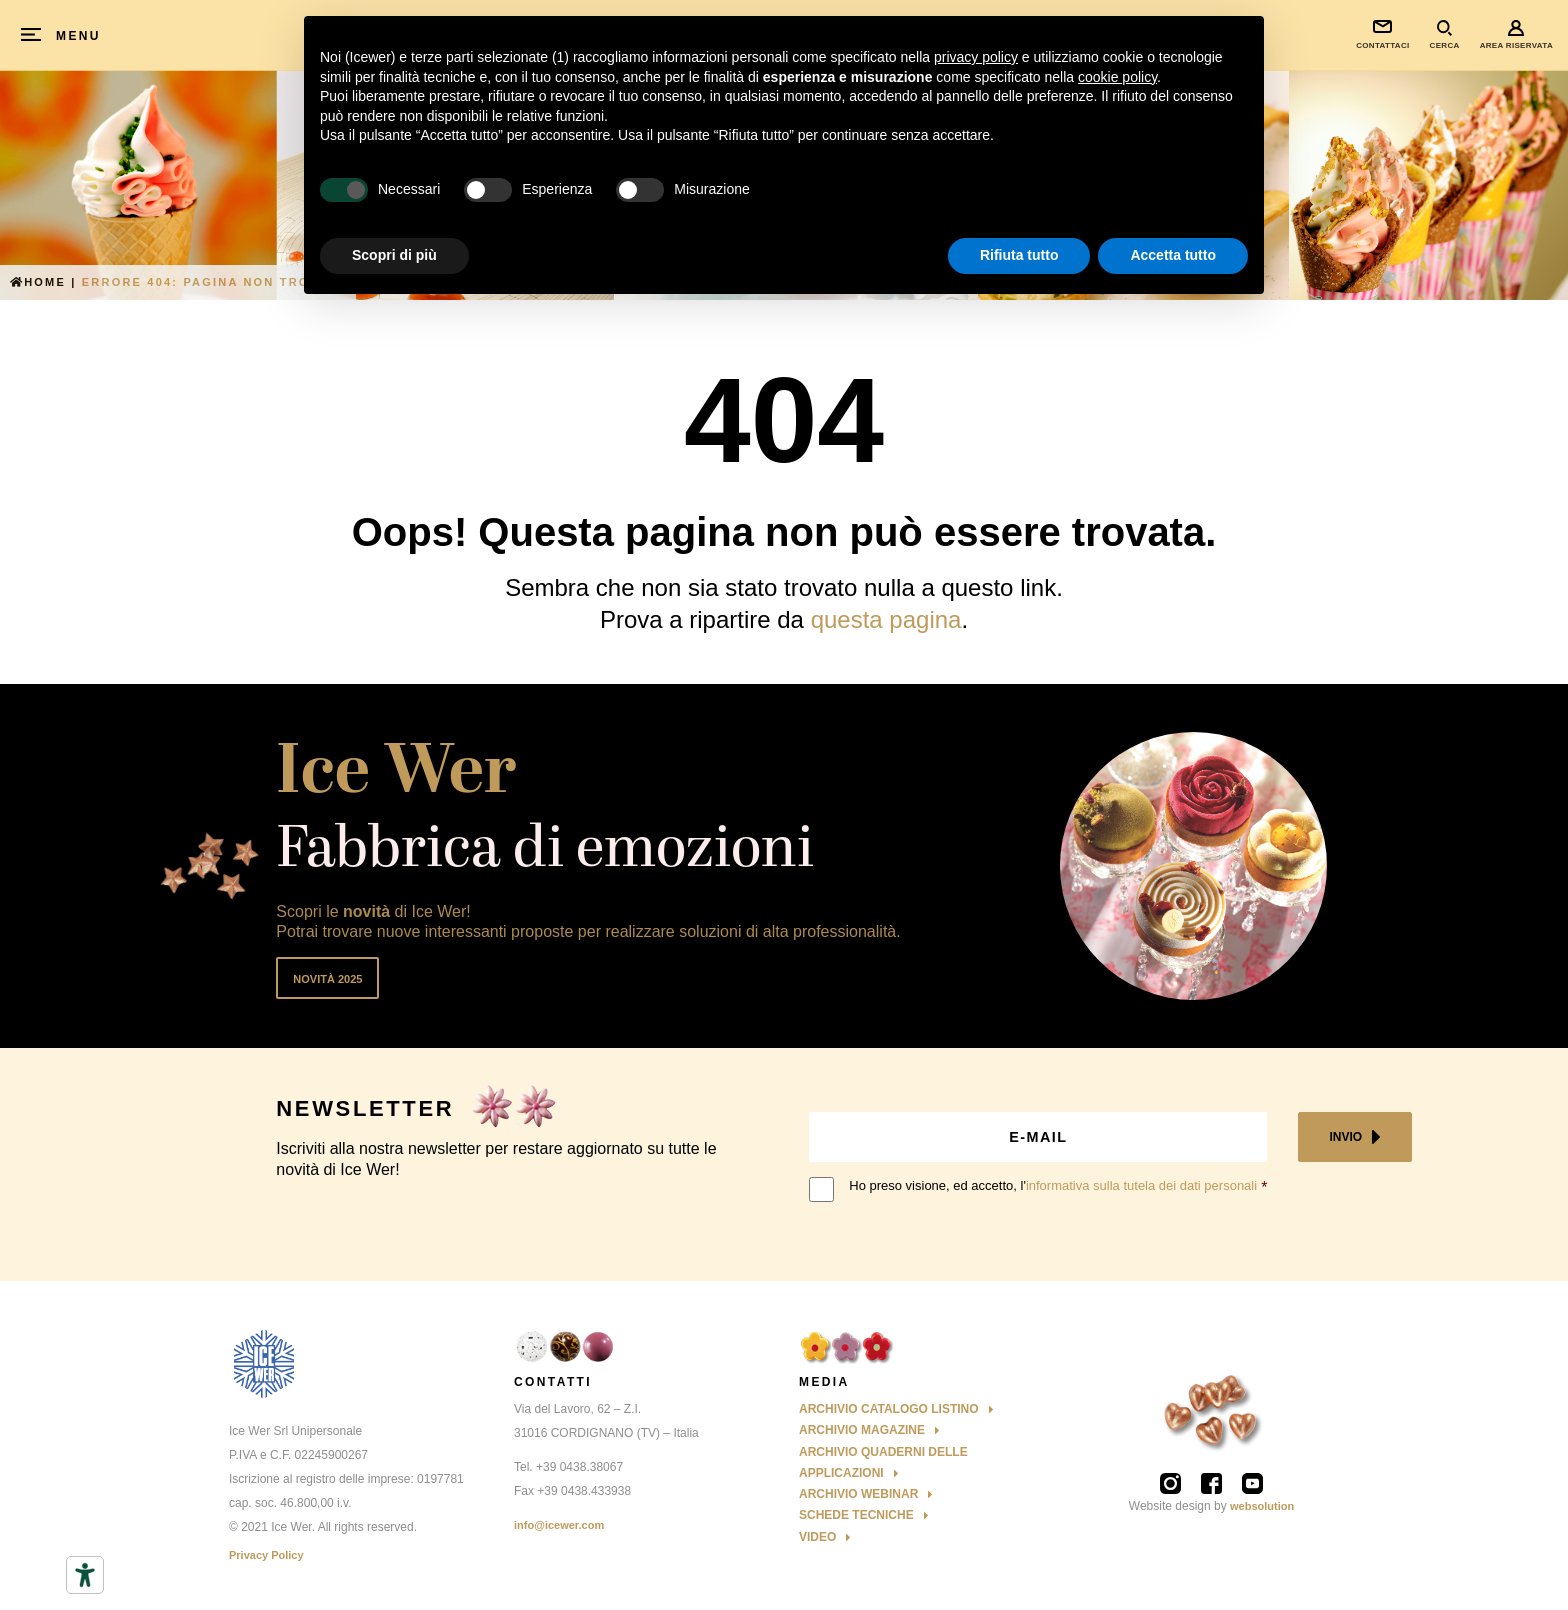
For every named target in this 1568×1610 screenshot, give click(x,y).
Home (38, 282)
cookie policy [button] (1117, 77)
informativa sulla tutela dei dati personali (1141, 1185)
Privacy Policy (266, 1555)
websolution (1262, 1506)
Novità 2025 (327, 979)
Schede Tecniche (856, 1515)
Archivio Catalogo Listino (889, 1409)
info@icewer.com (559, 1525)
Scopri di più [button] (394, 255)
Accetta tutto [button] (1173, 255)
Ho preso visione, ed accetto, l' (1053, 1185)
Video (817, 1537)
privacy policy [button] (976, 57)
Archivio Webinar (858, 1494)
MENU (78, 36)
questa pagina (886, 619)
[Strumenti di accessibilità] (85, 1575)
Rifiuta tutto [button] (1019, 255)
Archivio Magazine (862, 1430)
